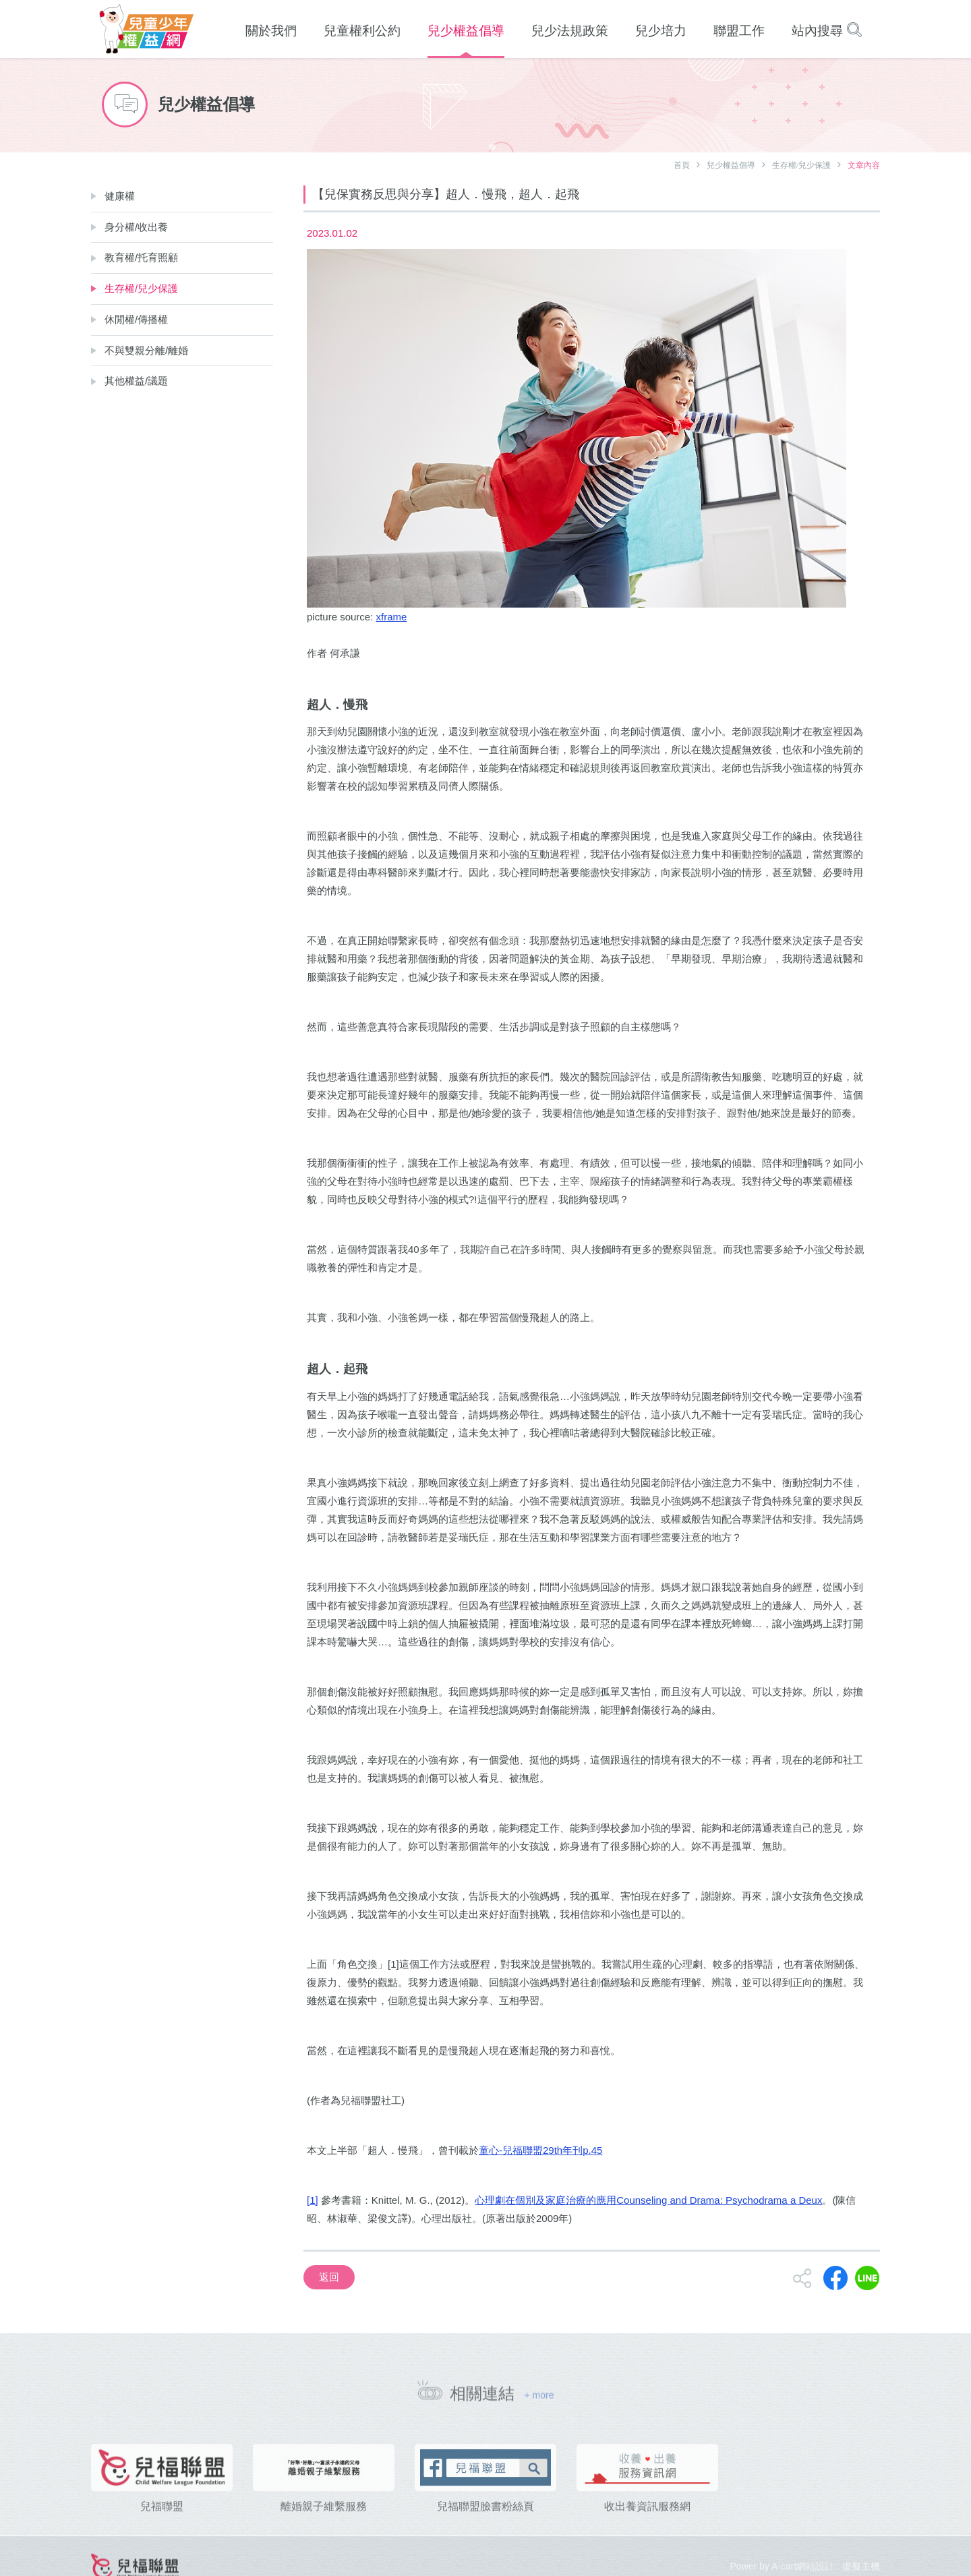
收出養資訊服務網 (647, 2523)
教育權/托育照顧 (141, 257)
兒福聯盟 (161, 2523)
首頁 (682, 165)
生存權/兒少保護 (801, 165)
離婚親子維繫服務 (324, 2523)
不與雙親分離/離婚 (146, 350)
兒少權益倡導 (731, 165)
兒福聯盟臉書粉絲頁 (485, 2523)
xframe (391, 616)
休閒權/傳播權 (136, 319)
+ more (539, 2400)
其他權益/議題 (136, 380)
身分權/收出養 (136, 227)
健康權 (120, 196)
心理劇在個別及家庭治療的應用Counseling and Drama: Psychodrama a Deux (648, 2200)
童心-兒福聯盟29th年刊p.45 (540, 2150)
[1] (312, 2200)
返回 (329, 2277)
